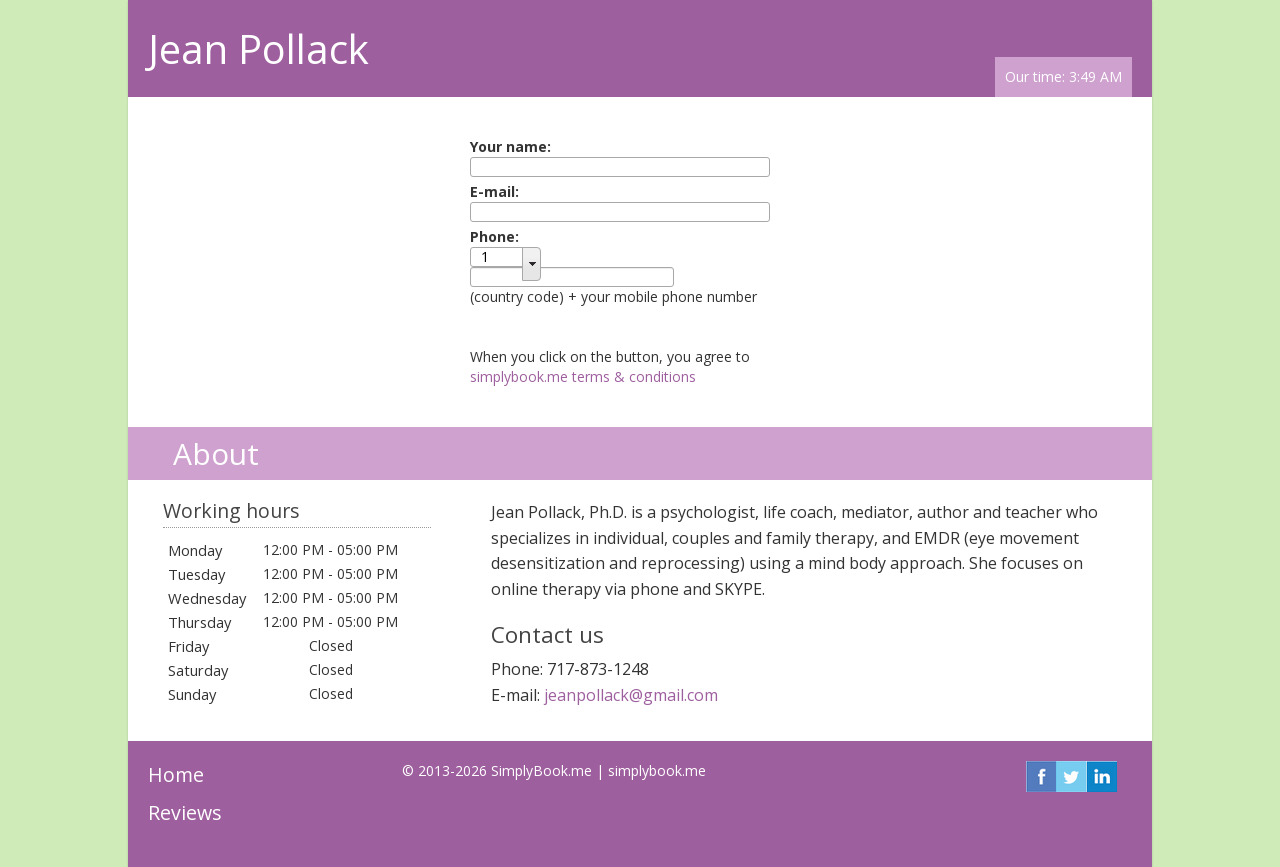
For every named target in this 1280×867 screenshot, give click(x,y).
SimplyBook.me (541, 770)
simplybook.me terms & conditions (583, 376)
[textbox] (504, 257)
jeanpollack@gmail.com (631, 695)
